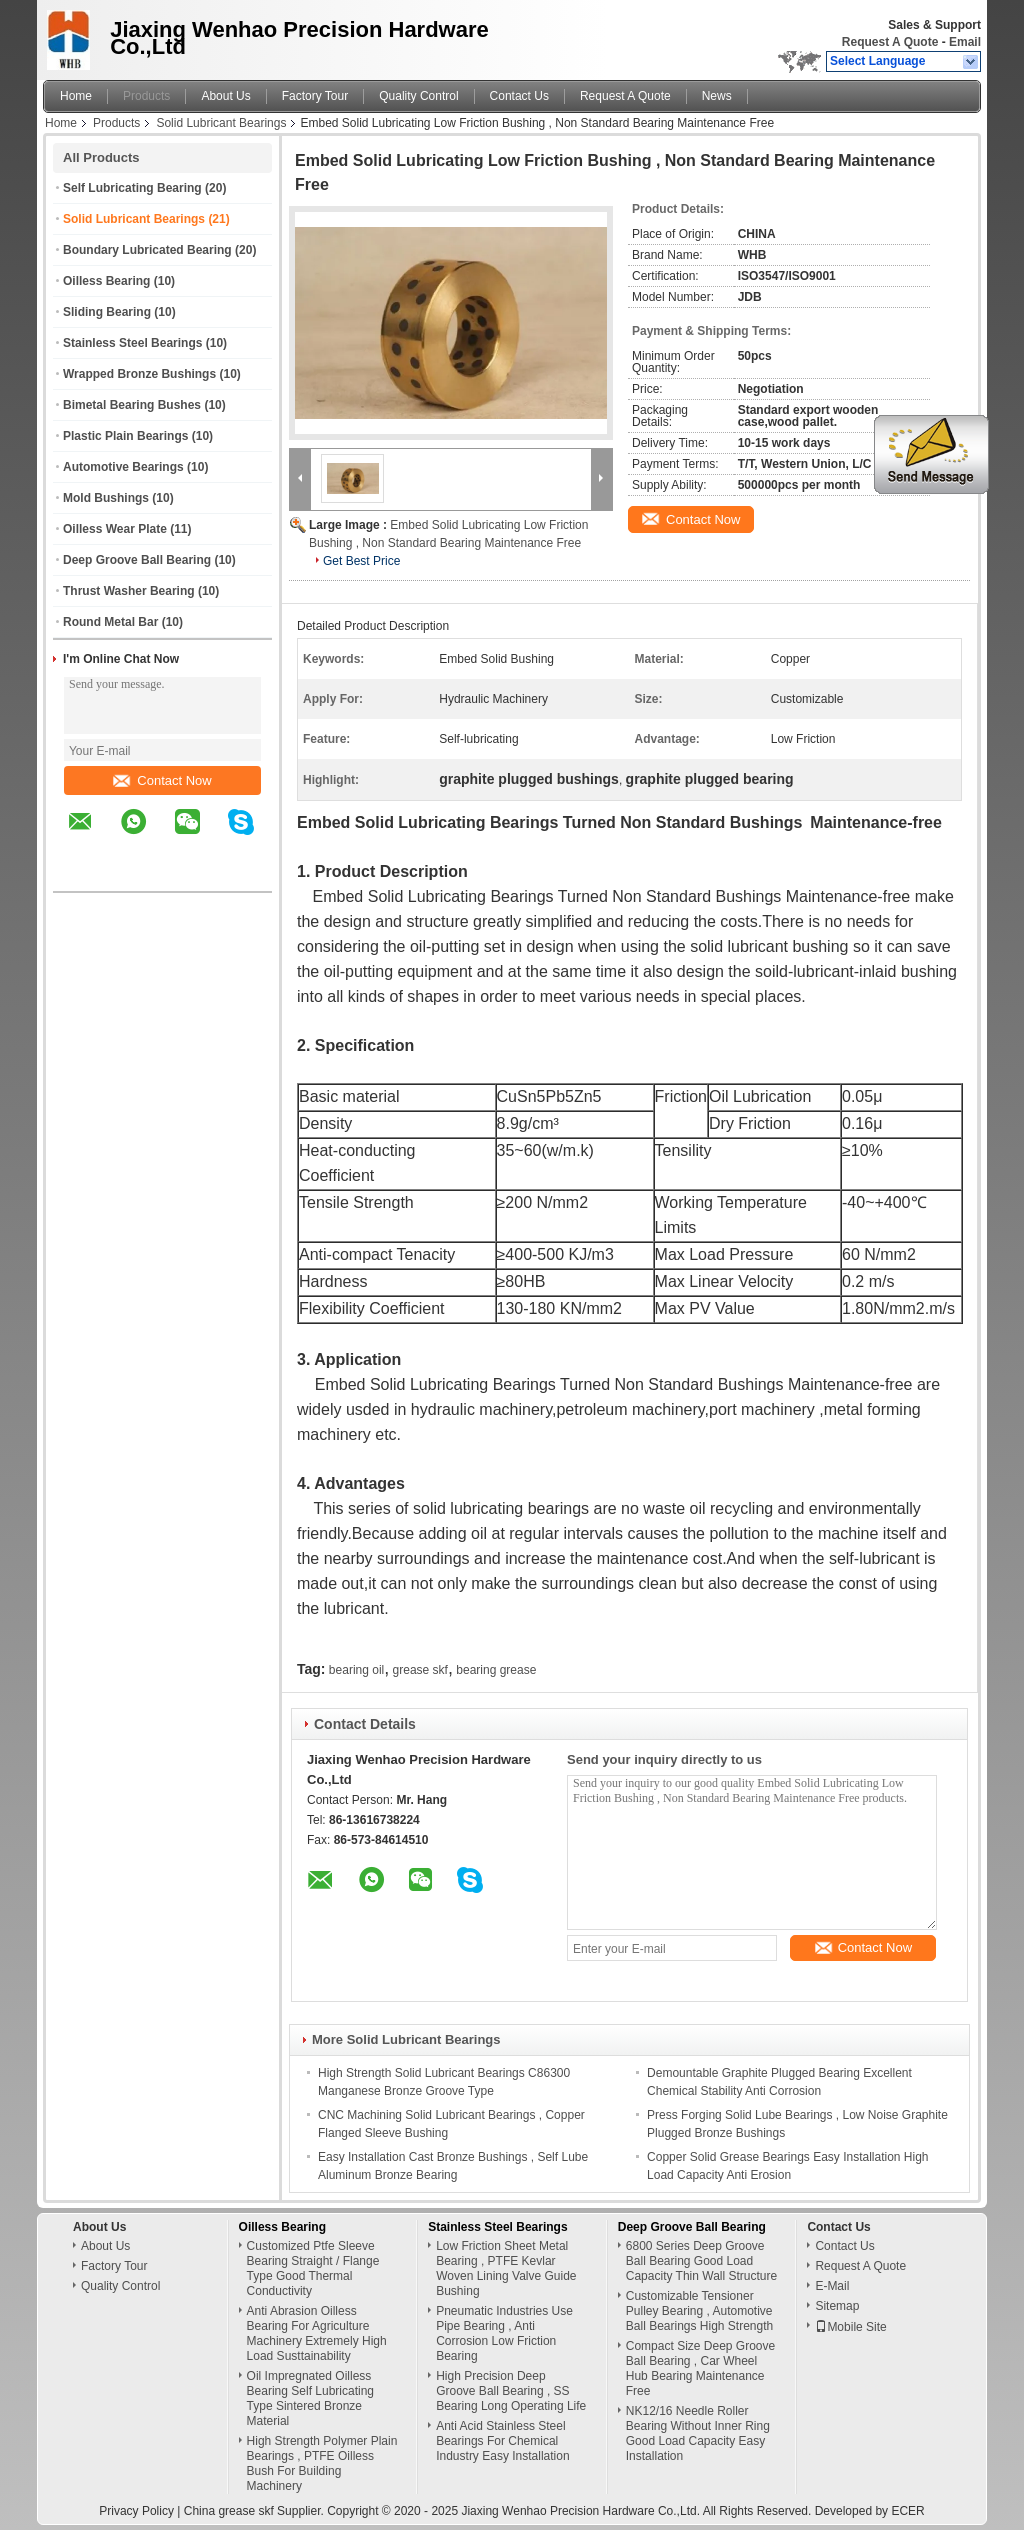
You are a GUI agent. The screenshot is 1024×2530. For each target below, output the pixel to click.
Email (965, 42)
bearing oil (356, 1670)
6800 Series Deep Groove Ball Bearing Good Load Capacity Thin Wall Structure (701, 2261)
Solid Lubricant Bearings (221, 123)
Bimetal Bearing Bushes (132, 405)
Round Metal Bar (110, 622)
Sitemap (837, 2306)
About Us (225, 96)
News (717, 96)
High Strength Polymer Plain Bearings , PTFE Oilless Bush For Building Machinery (322, 2463)
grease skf (420, 1670)
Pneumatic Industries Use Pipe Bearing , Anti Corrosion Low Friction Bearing (504, 2333)
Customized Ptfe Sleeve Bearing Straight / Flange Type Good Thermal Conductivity (313, 2268)
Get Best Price (361, 561)
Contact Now (162, 780)
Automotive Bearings (123, 467)
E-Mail (832, 2286)
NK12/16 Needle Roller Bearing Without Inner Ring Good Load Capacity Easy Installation (698, 2433)
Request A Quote (890, 42)
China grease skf (229, 2511)
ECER (907, 2511)
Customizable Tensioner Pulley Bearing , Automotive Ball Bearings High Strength (699, 2311)
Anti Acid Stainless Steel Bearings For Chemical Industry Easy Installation (502, 2441)
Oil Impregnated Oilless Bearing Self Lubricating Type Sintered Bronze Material (310, 2398)
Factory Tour (315, 96)
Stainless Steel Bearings (132, 343)
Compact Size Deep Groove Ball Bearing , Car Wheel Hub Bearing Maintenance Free (700, 2368)
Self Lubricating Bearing (132, 188)
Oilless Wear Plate (115, 529)
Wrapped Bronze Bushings (139, 374)
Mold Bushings (106, 498)
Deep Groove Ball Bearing (137, 560)
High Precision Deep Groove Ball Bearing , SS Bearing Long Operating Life (511, 2391)
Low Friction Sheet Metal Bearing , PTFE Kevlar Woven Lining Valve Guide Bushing (506, 2268)
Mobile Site (850, 2327)
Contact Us (519, 96)
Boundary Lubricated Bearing (147, 250)
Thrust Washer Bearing (129, 591)
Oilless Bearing (106, 281)
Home (76, 96)
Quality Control (418, 96)
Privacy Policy (136, 2511)
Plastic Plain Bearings (125, 436)
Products (146, 96)
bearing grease (496, 1670)
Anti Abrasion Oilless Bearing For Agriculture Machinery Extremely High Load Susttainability (317, 2333)
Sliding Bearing (107, 312)
